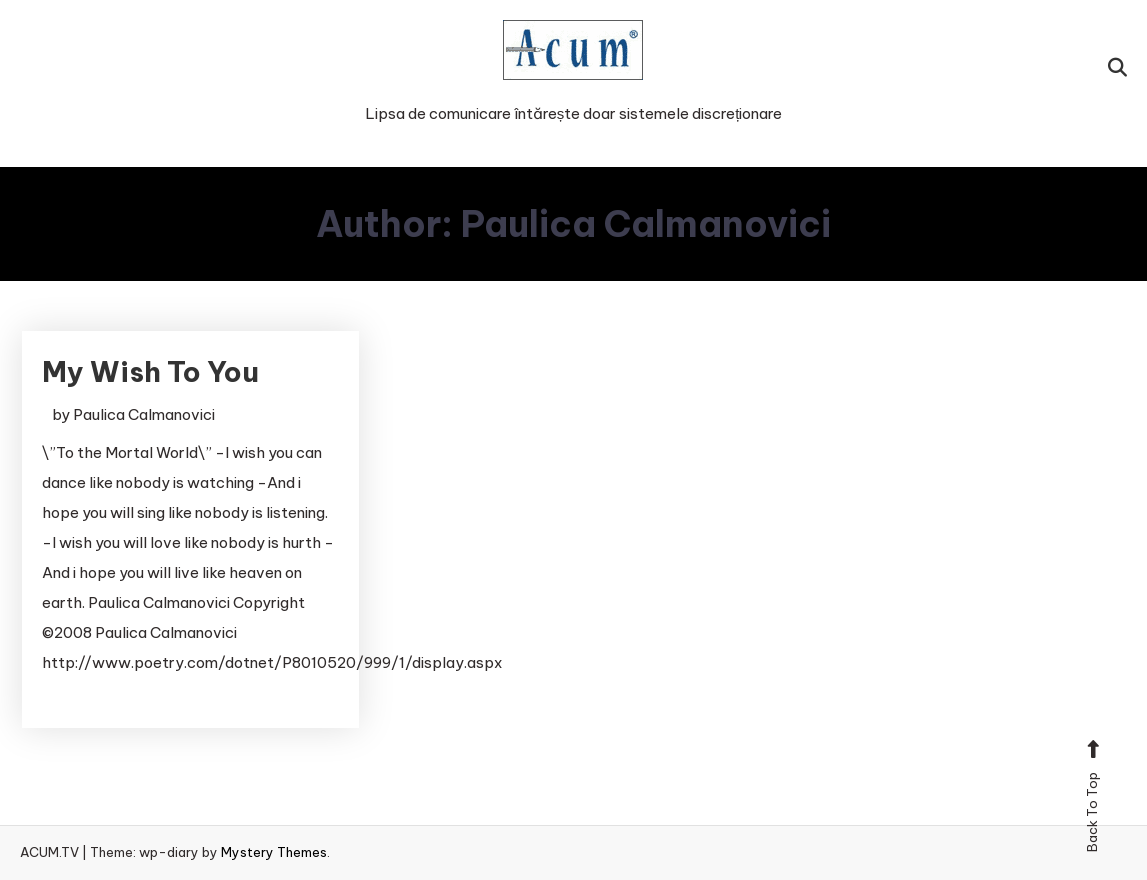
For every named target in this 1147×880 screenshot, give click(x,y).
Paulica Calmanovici (144, 414)
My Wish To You (150, 371)
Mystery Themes (274, 852)
